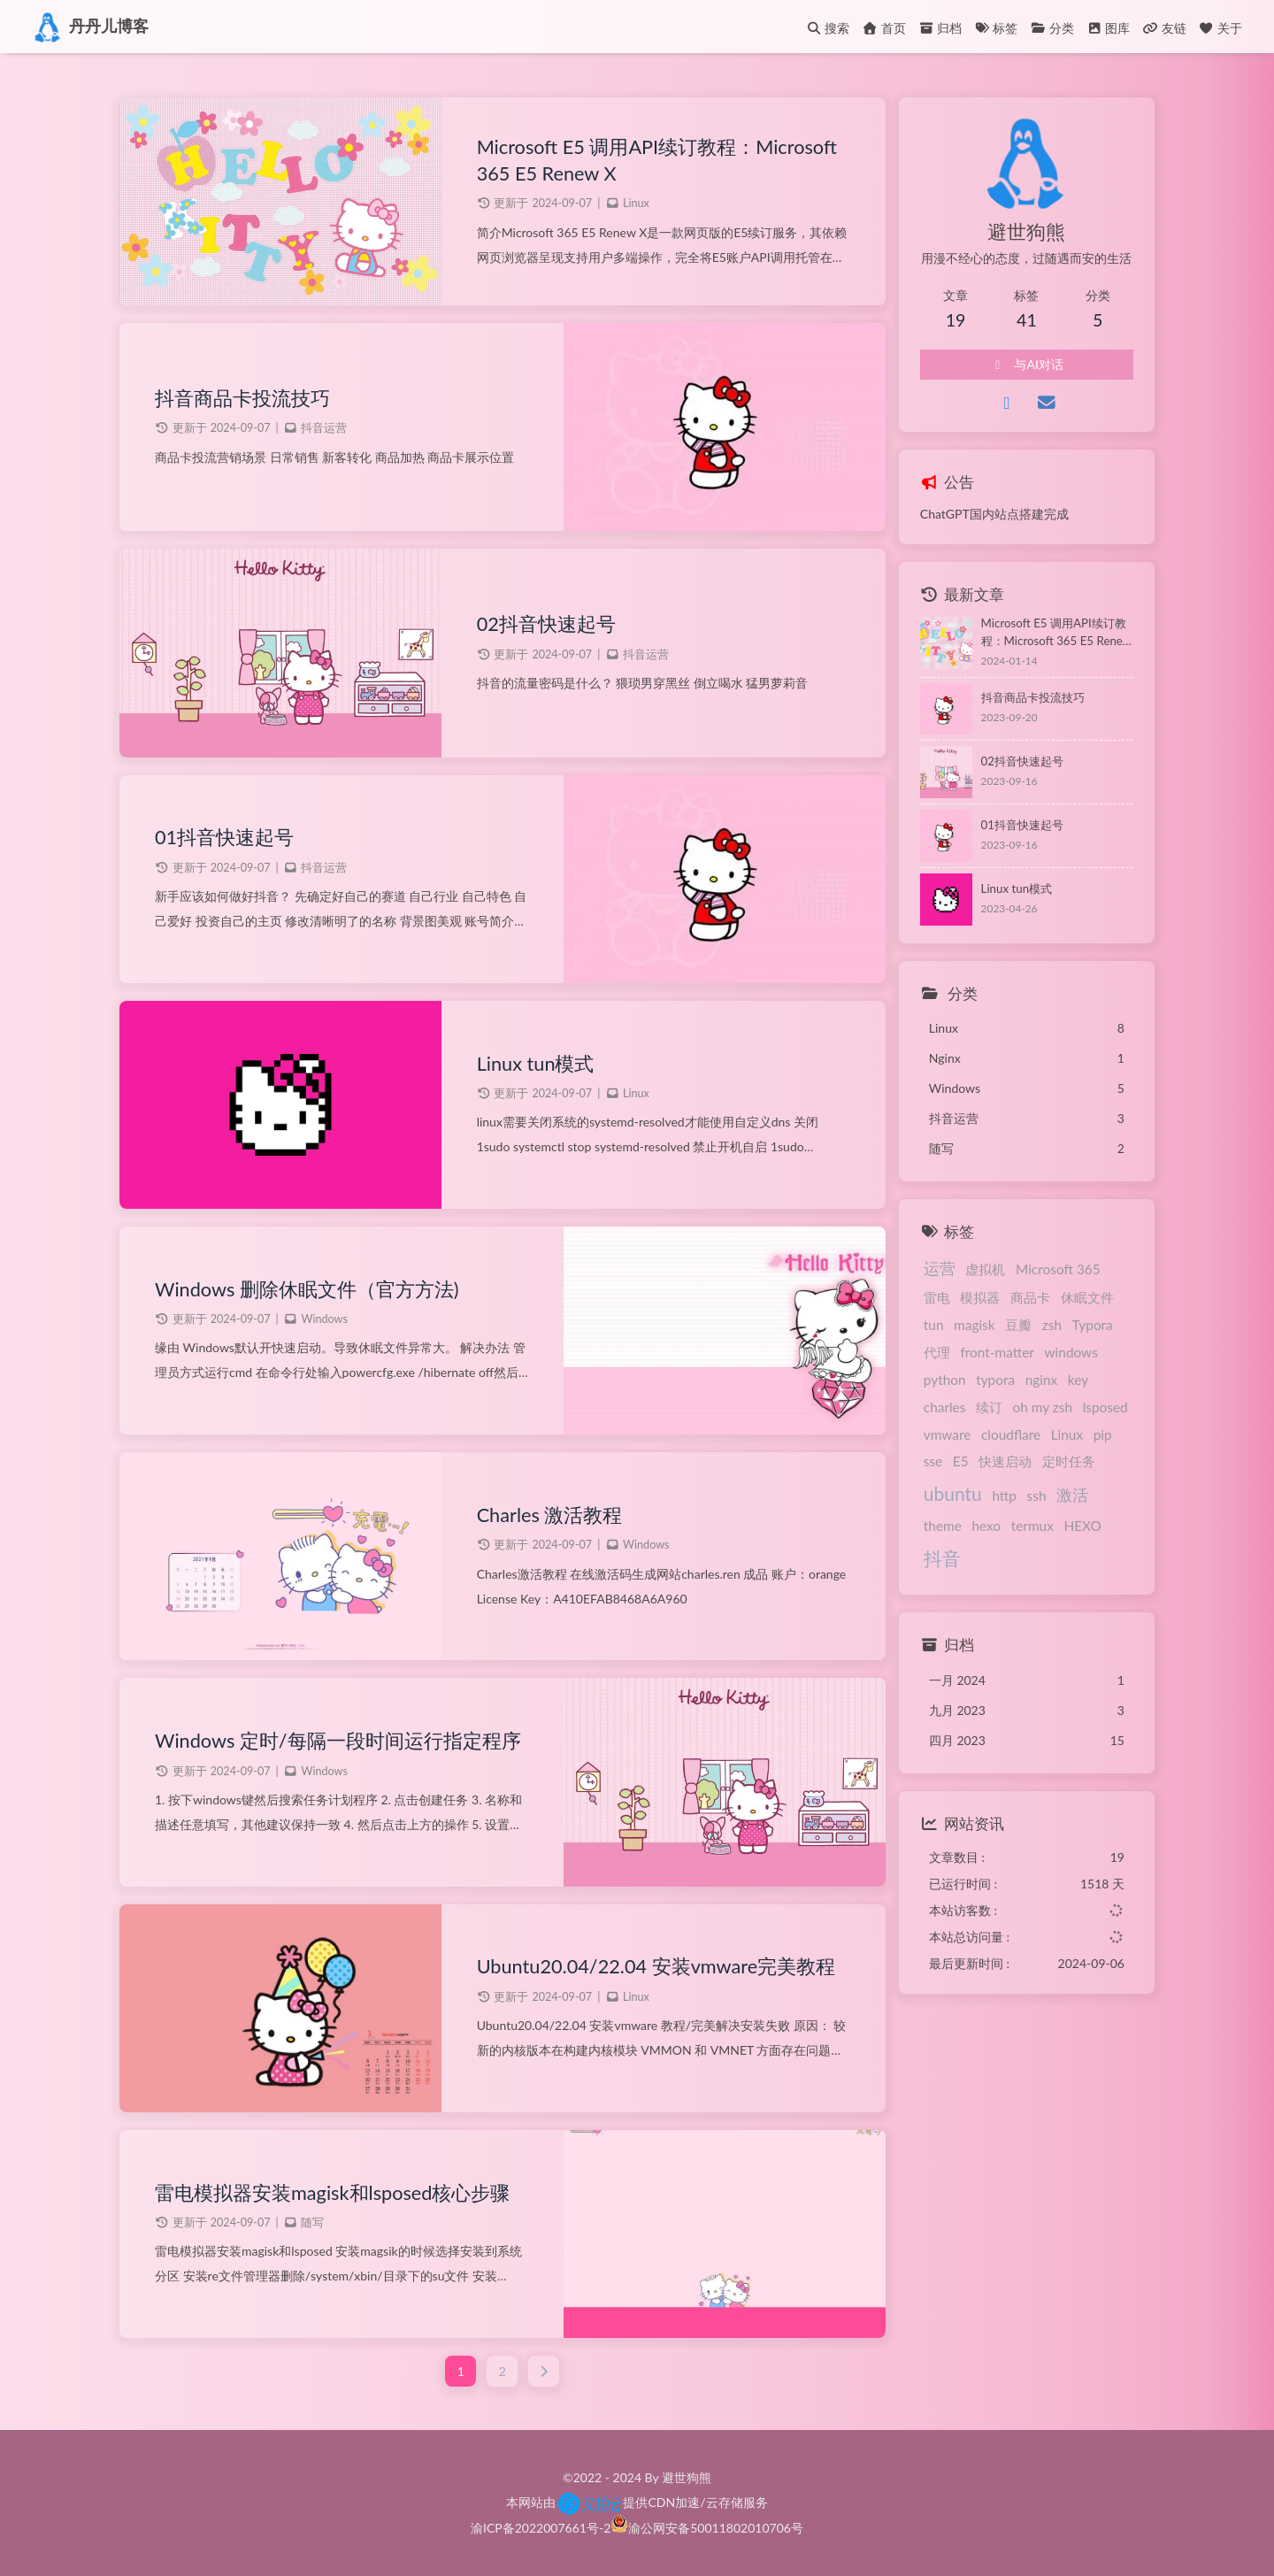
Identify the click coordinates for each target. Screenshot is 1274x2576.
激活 (1072, 1494)
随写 (312, 2222)
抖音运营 (324, 427)
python (945, 1380)
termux (1032, 1526)
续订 (989, 1407)
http (1004, 1495)
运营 (940, 1268)
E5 (961, 1461)
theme (943, 1526)
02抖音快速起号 (546, 623)
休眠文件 (1087, 1297)
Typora (1092, 1325)
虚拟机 (985, 1269)
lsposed (1105, 1407)
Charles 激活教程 (550, 1514)
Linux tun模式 (536, 1063)
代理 (937, 1352)
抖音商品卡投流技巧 (242, 398)
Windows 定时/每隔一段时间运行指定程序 (338, 1740)
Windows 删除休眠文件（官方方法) (307, 1289)
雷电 (937, 1297)
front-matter (997, 1352)
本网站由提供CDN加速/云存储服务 (636, 2502)
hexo (986, 1526)
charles (945, 1407)
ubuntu (953, 1493)
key (1078, 1380)
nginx (1041, 1380)
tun (934, 1325)
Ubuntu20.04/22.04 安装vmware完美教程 (656, 1966)
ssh (1037, 1495)
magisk (974, 1325)
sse (933, 1461)
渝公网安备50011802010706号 (715, 2527)
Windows (324, 1319)
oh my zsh (1042, 1407)
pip (1103, 1434)
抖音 (942, 1558)
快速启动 (1005, 1461)
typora (995, 1380)
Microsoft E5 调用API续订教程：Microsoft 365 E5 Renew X (657, 160)
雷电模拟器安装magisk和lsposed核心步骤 (332, 2192)
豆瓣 (1018, 1325)
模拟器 (980, 1297)
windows (1071, 1352)
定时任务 (1068, 1461)
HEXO (1082, 1526)
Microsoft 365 (1058, 1269)
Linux (636, 203)
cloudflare (1010, 1434)
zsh (1052, 1325)
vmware (947, 1434)
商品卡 (1030, 1297)
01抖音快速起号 (224, 837)
